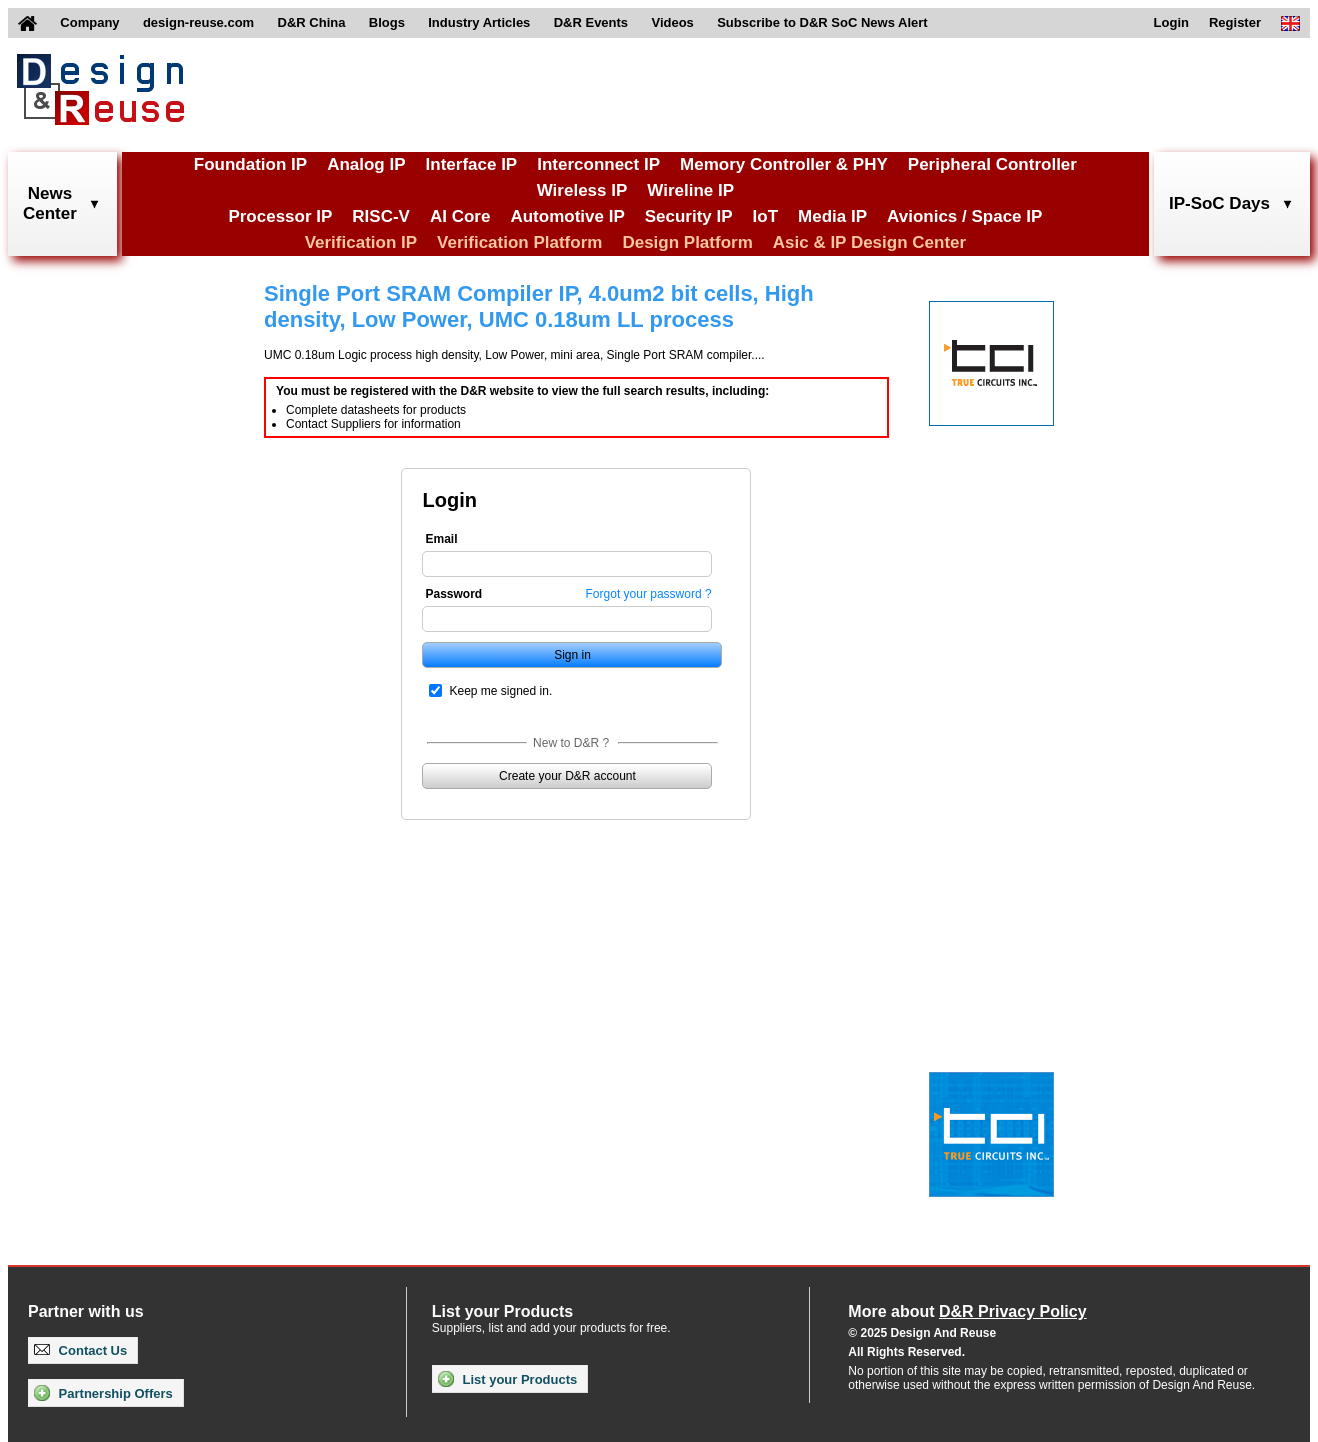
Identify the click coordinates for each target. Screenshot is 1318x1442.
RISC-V (381, 216)
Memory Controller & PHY (784, 164)
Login (1171, 22)
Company (89, 22)
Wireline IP (690, 190)
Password (453, 594)
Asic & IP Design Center (869, 242)
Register (1235, 22)
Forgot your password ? (649, 594)
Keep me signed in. (500, 691)
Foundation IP (250, 164)
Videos (672, 22)
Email (441, 539)
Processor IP (280, 216)
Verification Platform (519, 242)
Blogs (387, 22)
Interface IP (472, 164)
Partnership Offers (103, 1393)
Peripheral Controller (992, 164)
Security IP (689, 216)
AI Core (460, 216)
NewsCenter (50, 203)
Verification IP (361, 242)
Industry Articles (479, 22)
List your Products (507, 1379)
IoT (766, 216)
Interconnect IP (598, 164)
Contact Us (80, 1350)
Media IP (832, 216)
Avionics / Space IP (964, 216)
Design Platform (687, 242)
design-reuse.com (198, 22)
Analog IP (366, 164)
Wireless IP (582, 190)
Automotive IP (567, 216)
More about (967, 1311)
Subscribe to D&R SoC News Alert (822, 22)
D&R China (312, 22)
